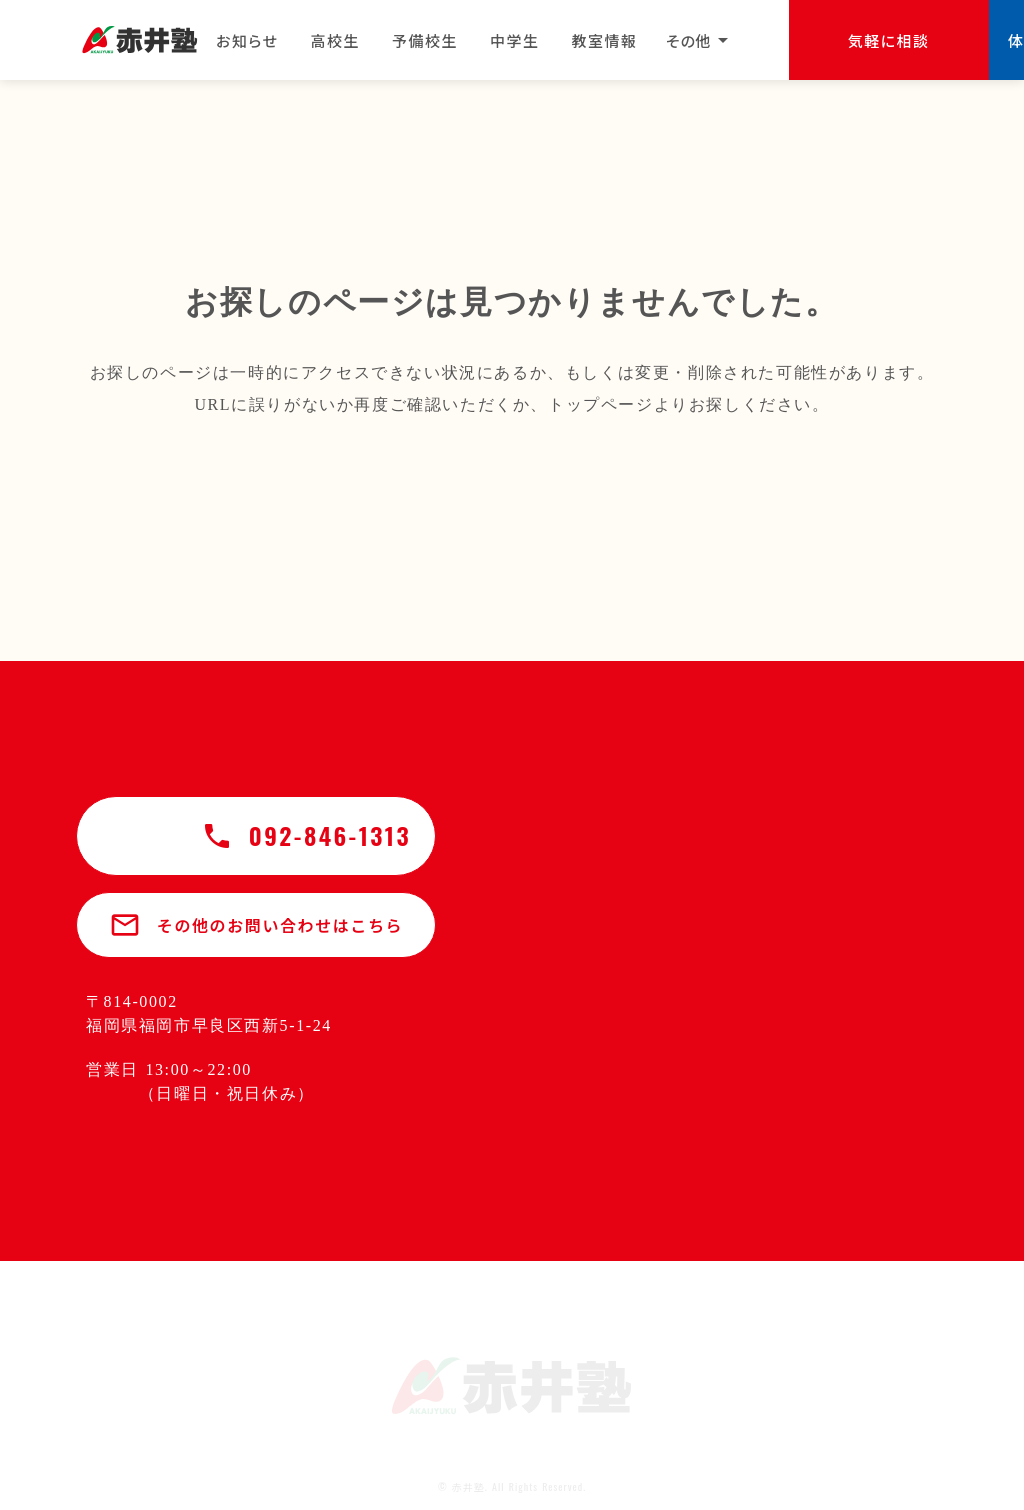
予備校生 (425, 40)
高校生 (336, 40)
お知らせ (247, 40)
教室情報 (605, 40)
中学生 (515, 40)
